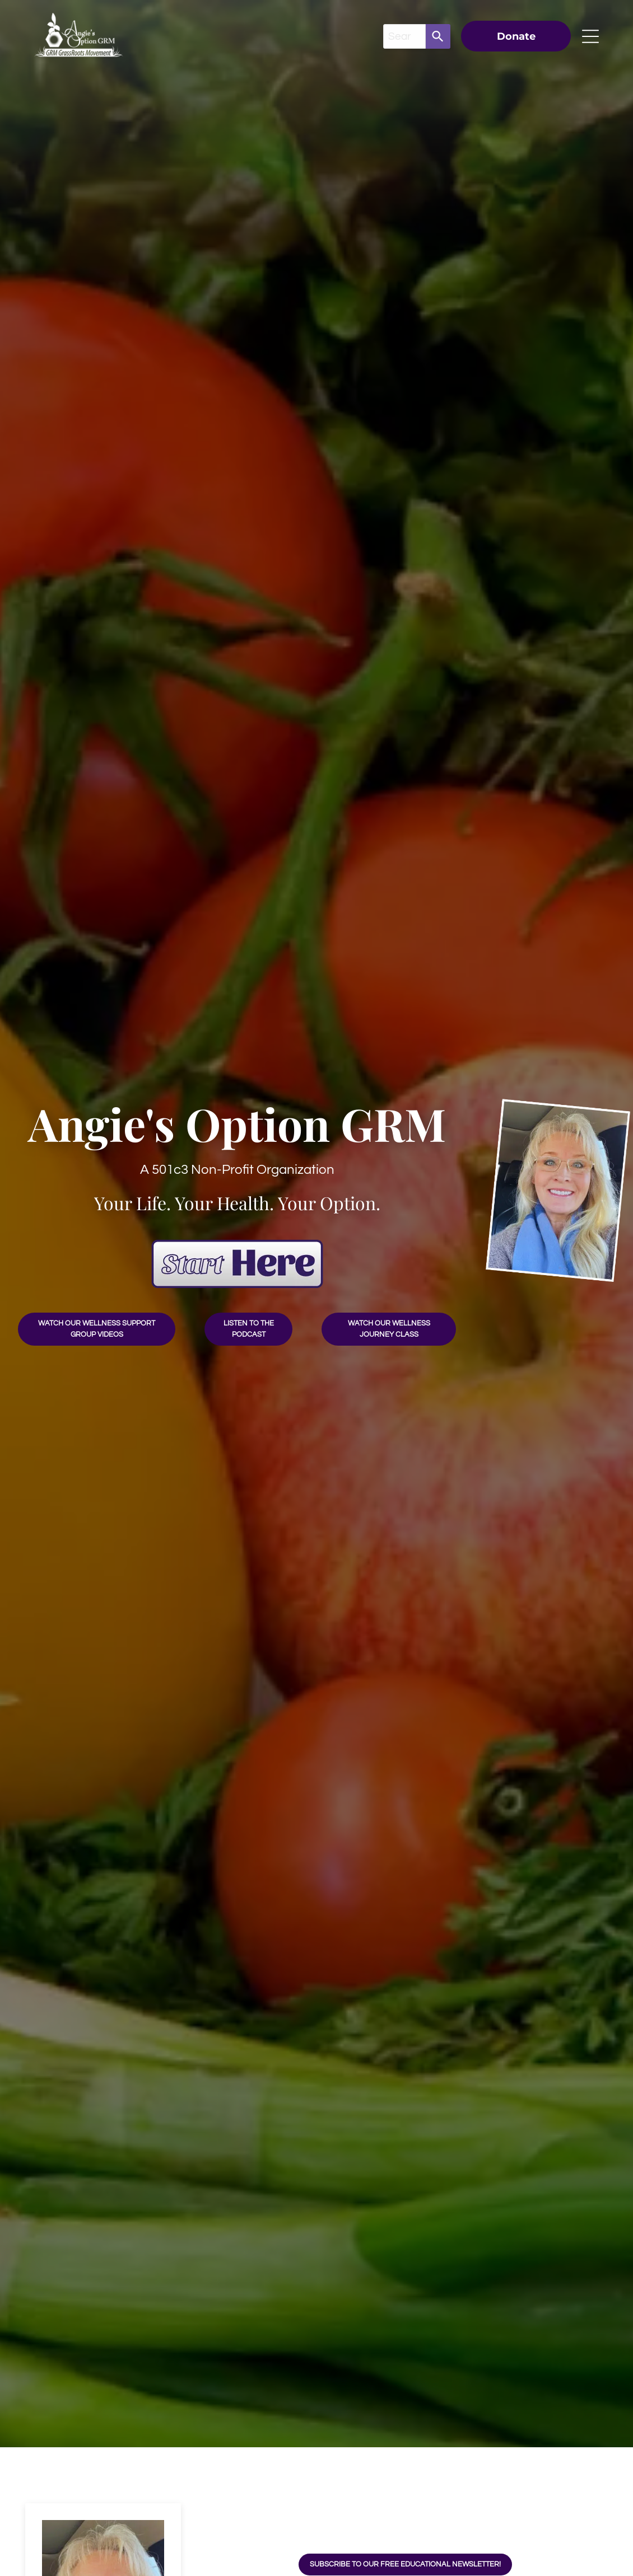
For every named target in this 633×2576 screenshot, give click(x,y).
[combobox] (404, 36)
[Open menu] (590, 36)
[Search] (438, 36)
